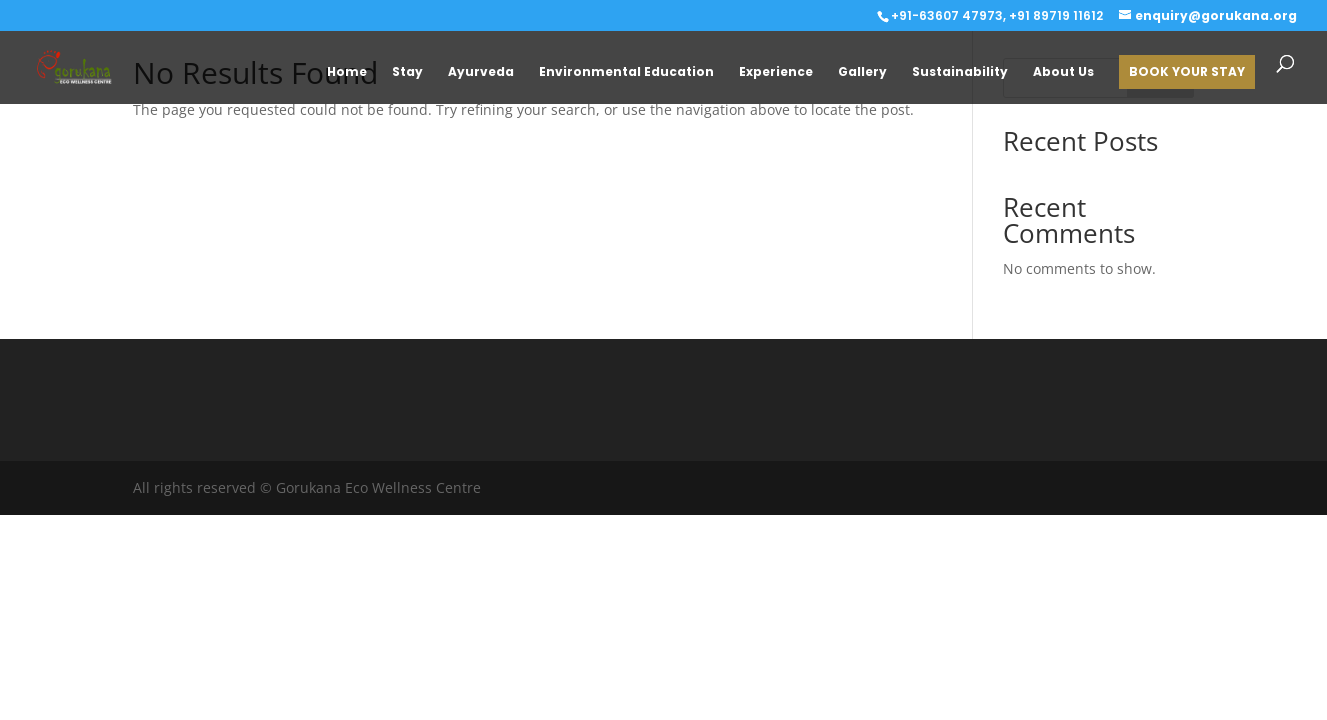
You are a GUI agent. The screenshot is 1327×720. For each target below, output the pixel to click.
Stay (407, 72)
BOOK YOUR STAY (1187, 71)
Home (347, 72)
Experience (776, 72)
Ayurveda (481, 72)
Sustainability (960, 72)
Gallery (862, 72)
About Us (1063, 72)
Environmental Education (626, 72)
